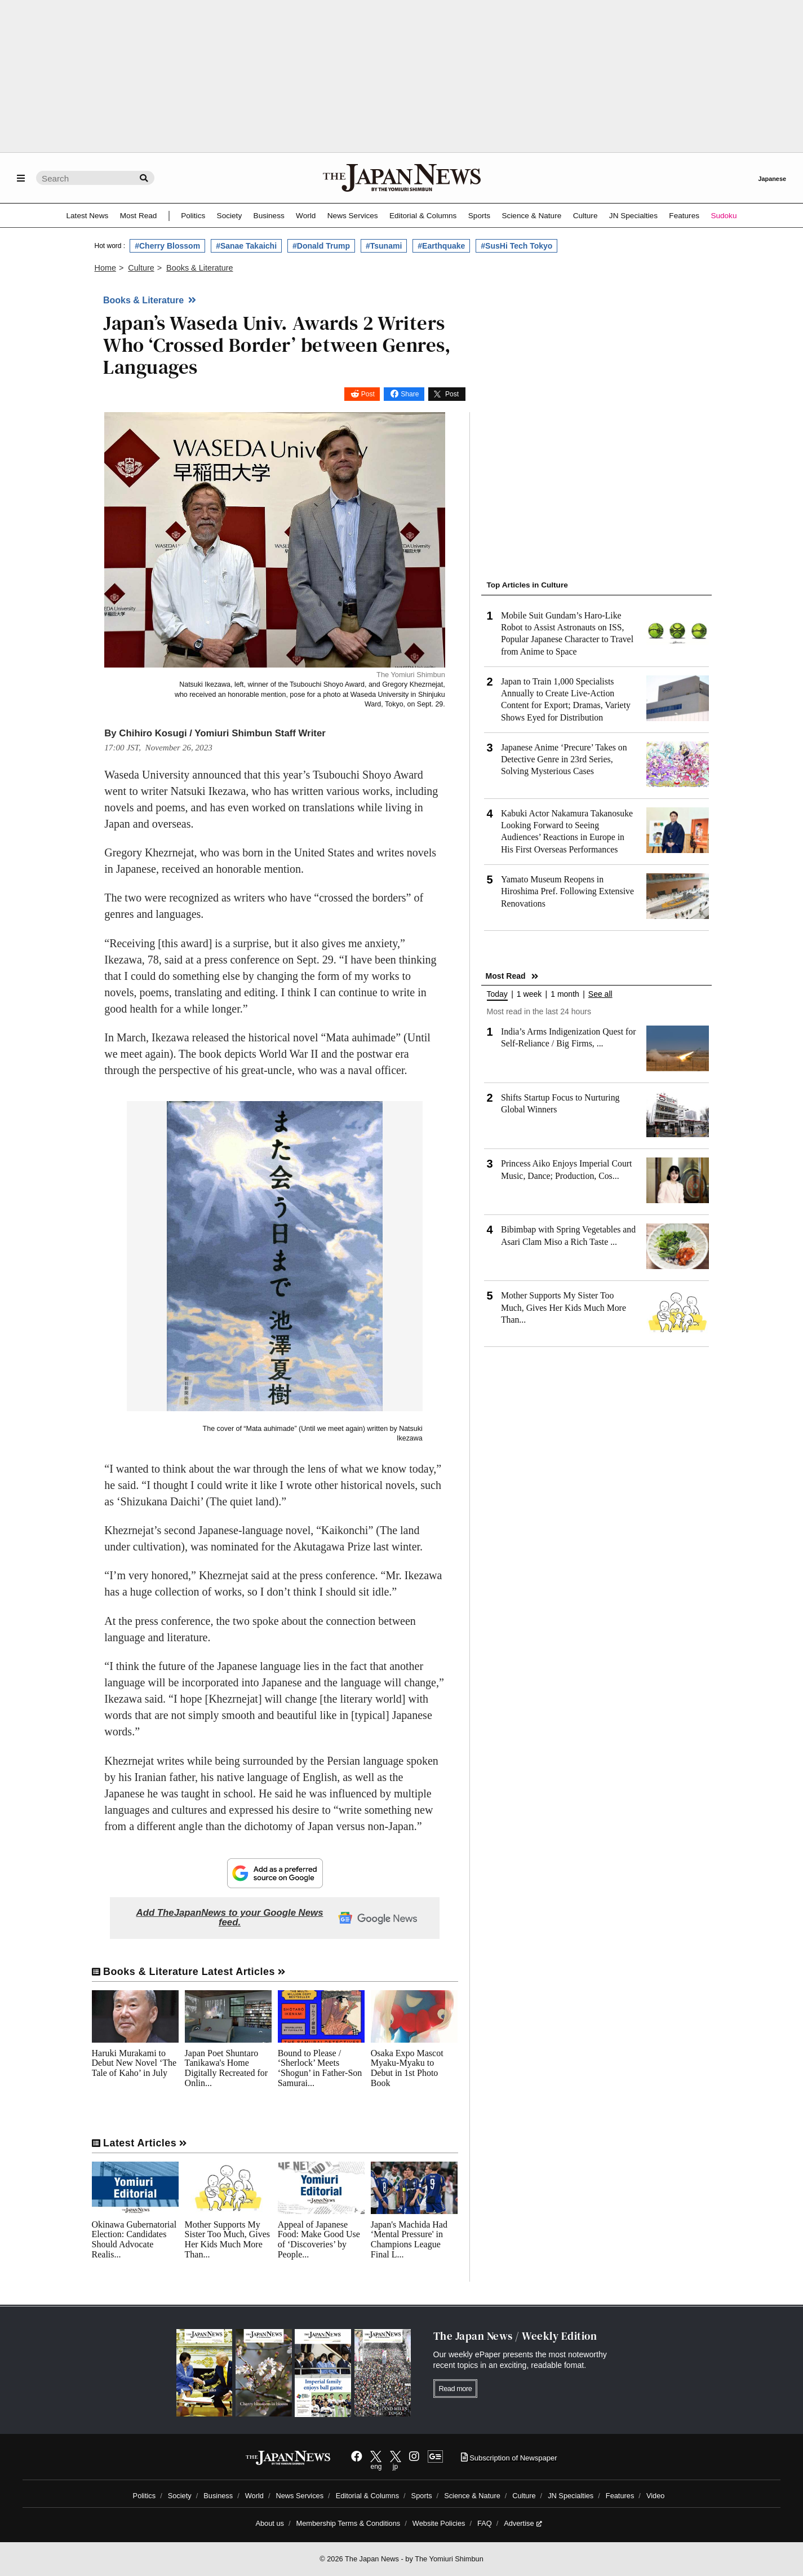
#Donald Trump (321, 245)
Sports (479, 215)
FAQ (484, 2523)
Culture (585, 215)
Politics (193, 215)
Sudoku (724, 215)
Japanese (772, 178)
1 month (565, 994)
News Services (352, 215)
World (306, 215)
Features (684, 215)
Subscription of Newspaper (509, 2458)
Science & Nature (531, 215)
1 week (529, 994)
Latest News (87, 215)
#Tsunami (384, 245)
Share (410, 394)
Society (229, 215)
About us (269, 2523)
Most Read (138, 215)
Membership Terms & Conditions (348, 2523)
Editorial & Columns (422, 215)
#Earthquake (441, 245)
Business (269, 215)
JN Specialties (633, 215)
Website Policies (438, 2523)
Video (655, 2495)
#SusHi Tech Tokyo (516, 245)
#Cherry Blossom (167, 245)
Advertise (523, 2523)
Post (368, 394)
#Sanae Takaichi (246, 245)
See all (600, 994)
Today (497, 994)
